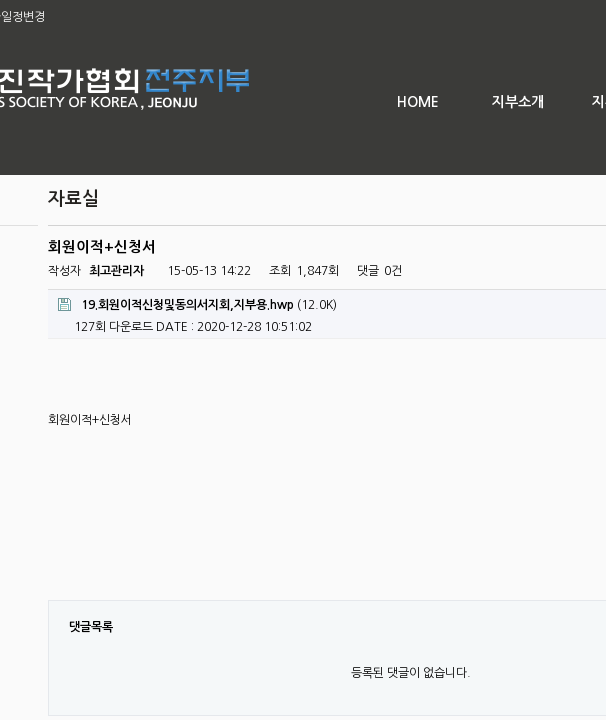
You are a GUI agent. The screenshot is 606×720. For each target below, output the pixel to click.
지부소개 (518, 102)
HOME (418, 102)
